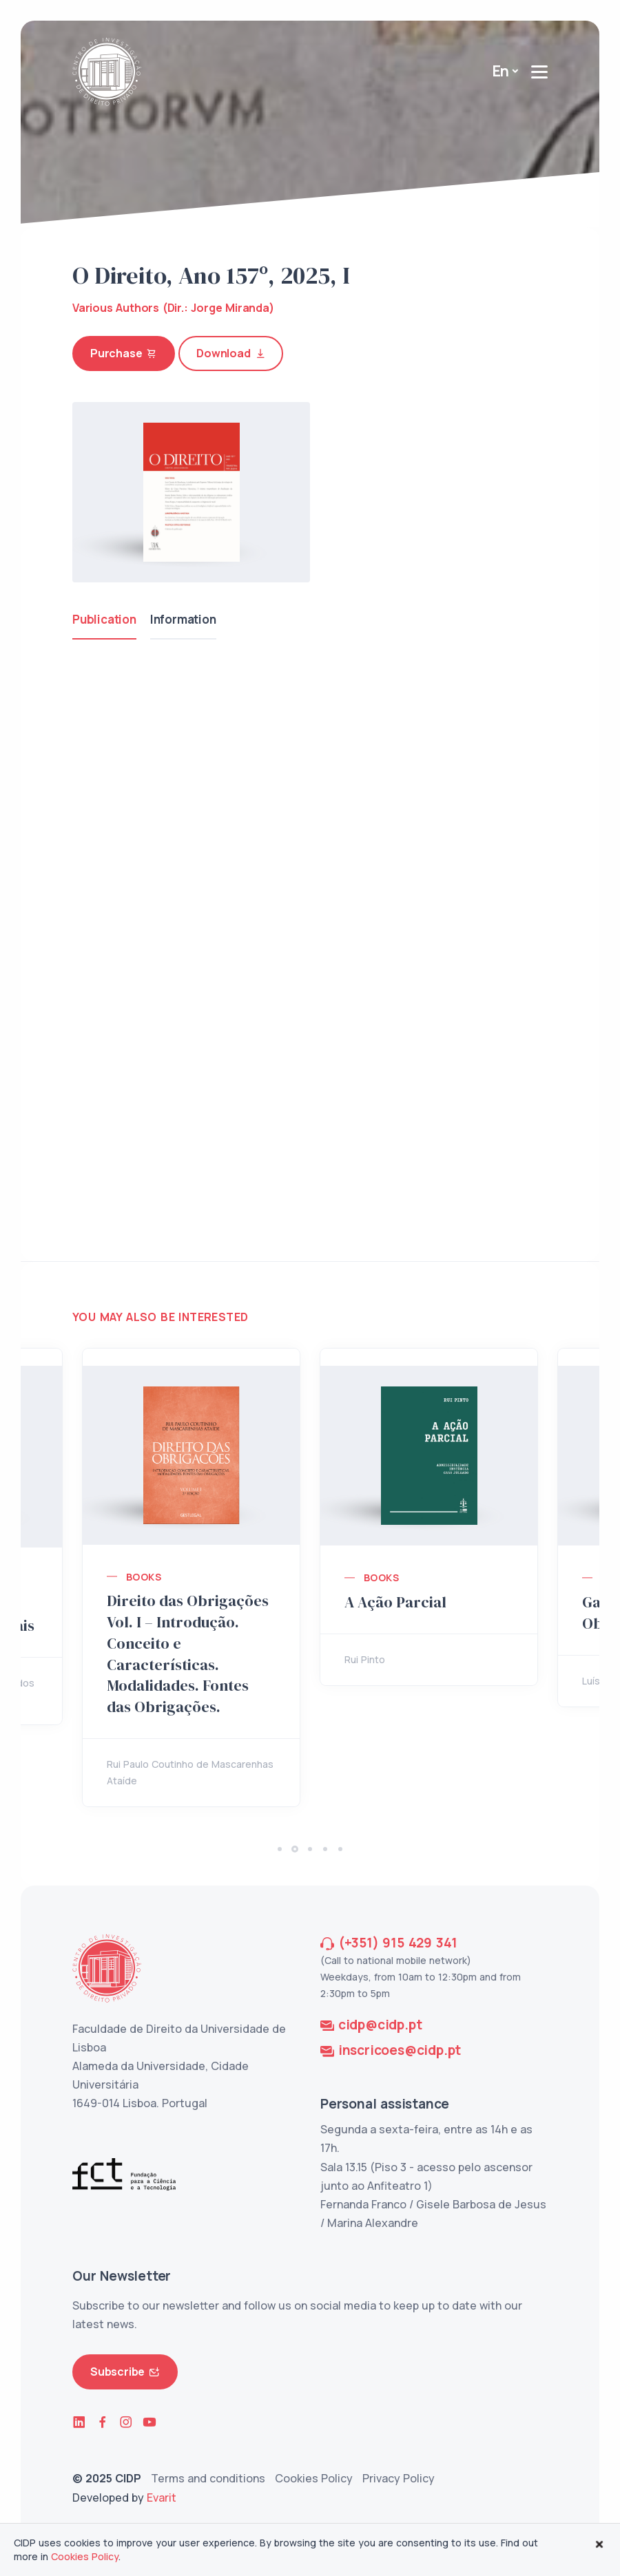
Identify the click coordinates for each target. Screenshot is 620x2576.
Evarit (161, 2497)
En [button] (501, 71)
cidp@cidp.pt (380, 2025)
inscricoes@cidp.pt (399, 2050)
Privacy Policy (398, 2478)
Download (230, 353)
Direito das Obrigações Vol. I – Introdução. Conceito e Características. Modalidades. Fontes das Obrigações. (188, 1653)
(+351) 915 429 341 (397, 1943)
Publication (104, 619)
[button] (280, 1849)
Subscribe (125, 2372)
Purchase (123, 353)
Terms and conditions (208, 2478)
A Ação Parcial (395, 1602)
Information (183, 619)
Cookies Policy (314, 2478)
